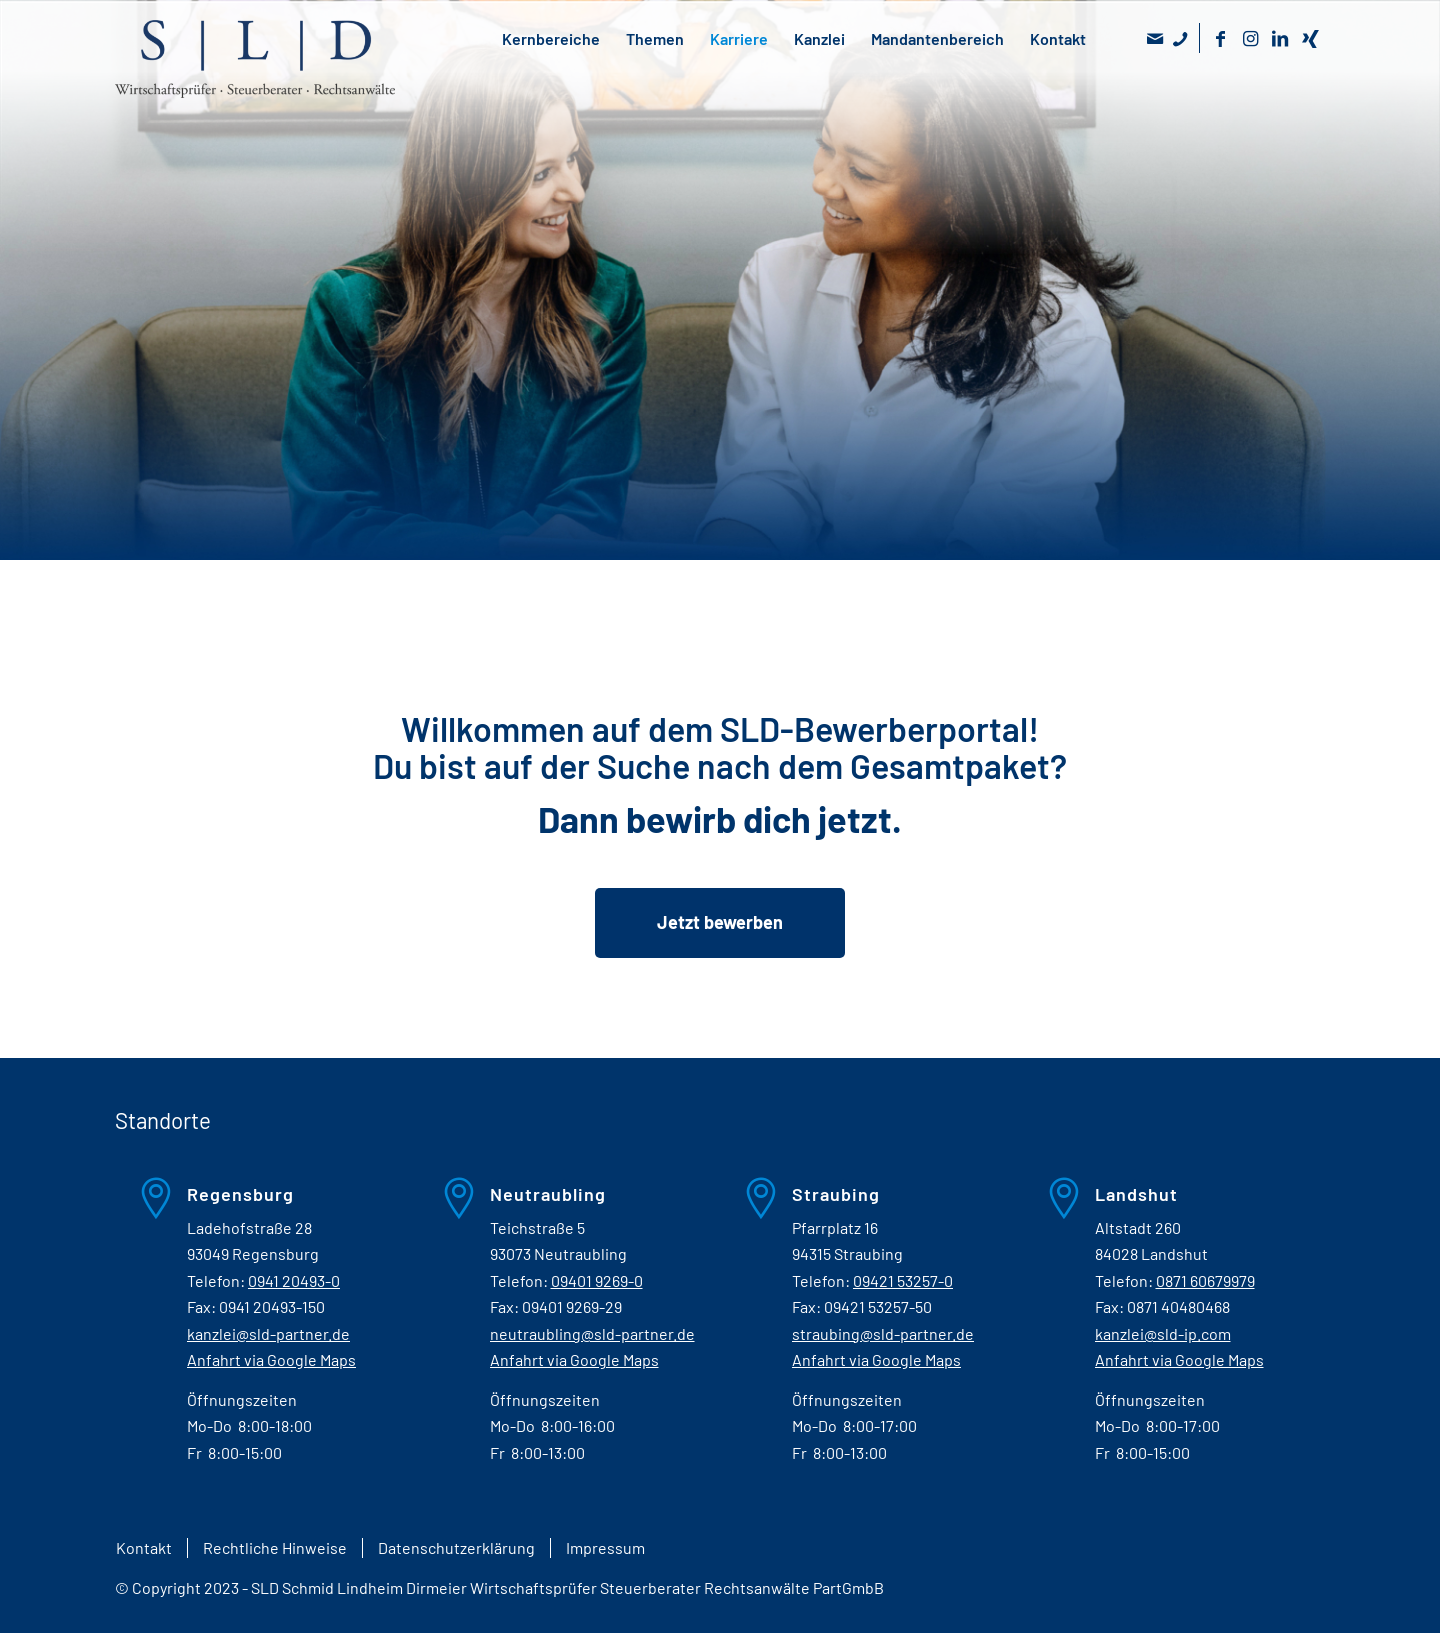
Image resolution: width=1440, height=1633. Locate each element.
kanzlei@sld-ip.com (1163, 1333)
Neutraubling (548, 1194)
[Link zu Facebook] (1220, 38)
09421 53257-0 (903, 1280)
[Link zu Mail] (1155, 38)
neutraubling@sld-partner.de (592, 1333)
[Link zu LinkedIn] (1280, 38)
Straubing (836, 1194)
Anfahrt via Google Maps (271, 1359)
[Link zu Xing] (1310, 38)
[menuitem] (143, 1548)
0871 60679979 (1205, 1280)
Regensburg (240, 1194)
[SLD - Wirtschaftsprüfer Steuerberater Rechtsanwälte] (255, 79)
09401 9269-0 (597, 1280)
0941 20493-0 (294, 1280)
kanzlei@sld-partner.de (268, 1333)
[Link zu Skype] (1179, 38)
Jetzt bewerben (720, 922)
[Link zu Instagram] (1250, 38)
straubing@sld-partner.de (883, 1333)
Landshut (1136, 1194)
